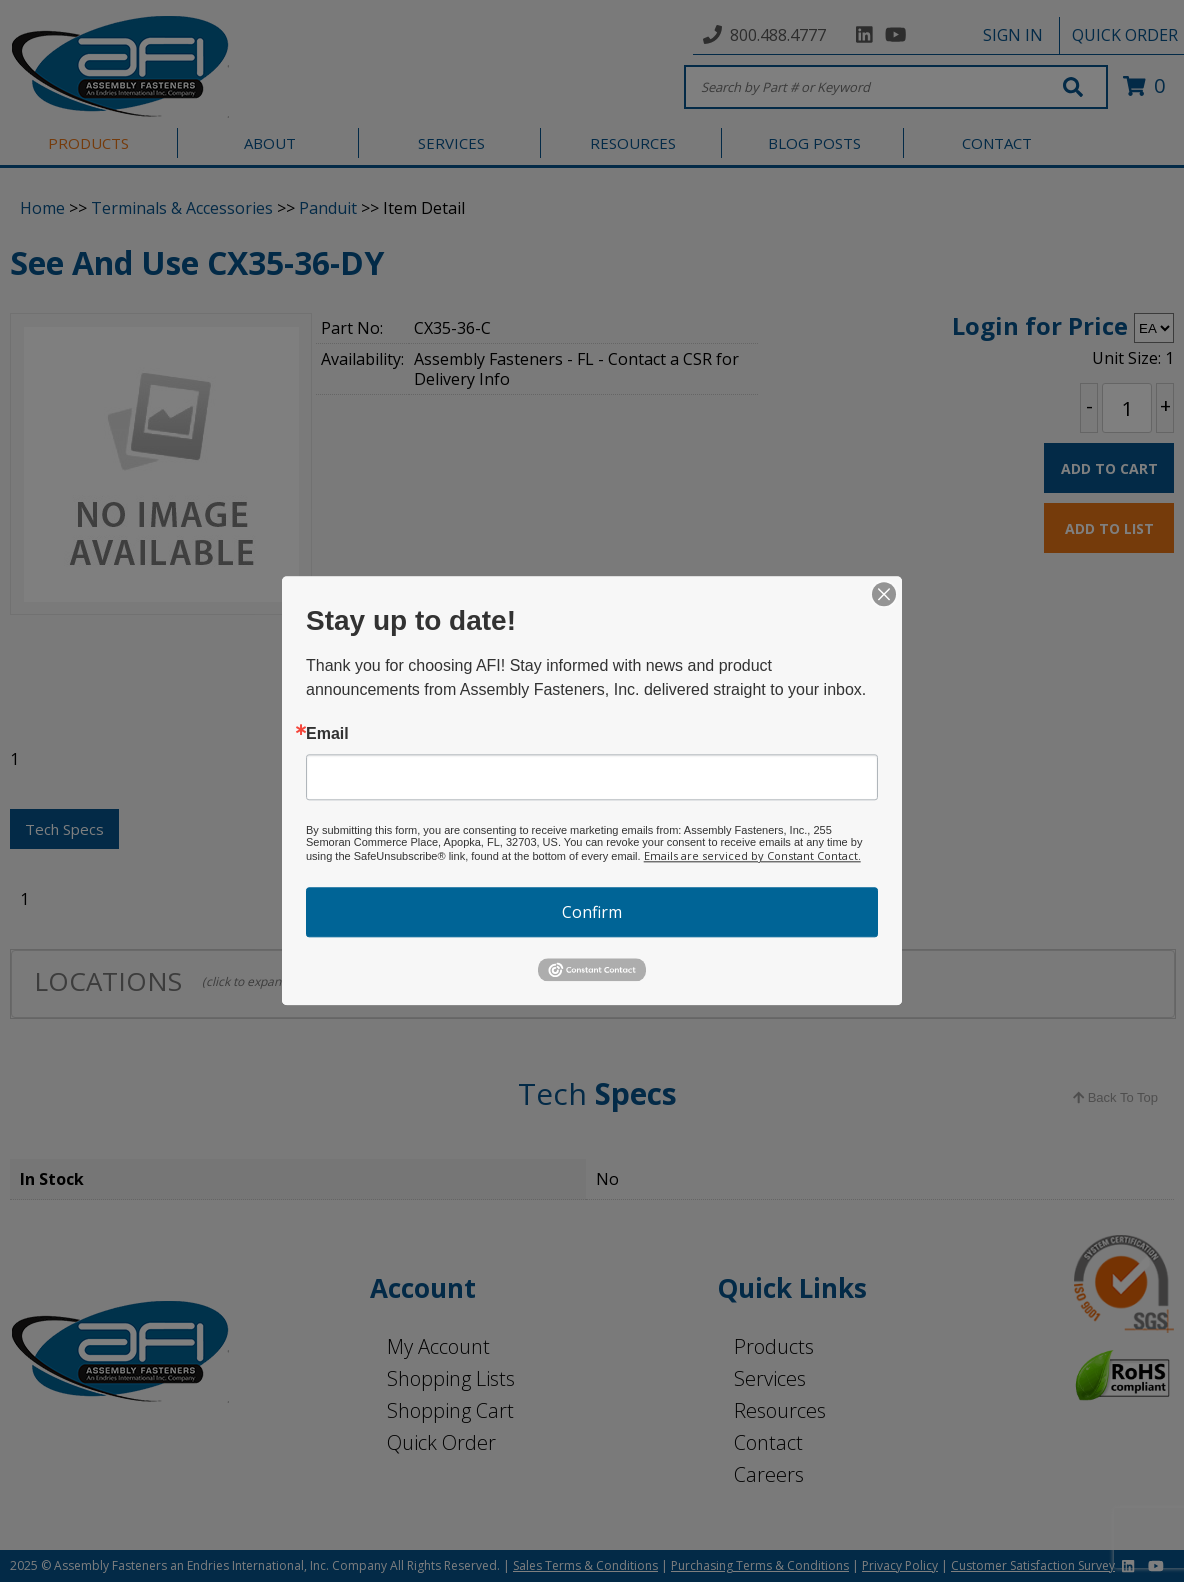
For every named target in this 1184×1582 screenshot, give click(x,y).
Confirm (592, 912)
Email (327, 734)
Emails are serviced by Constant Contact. (752, 855)
